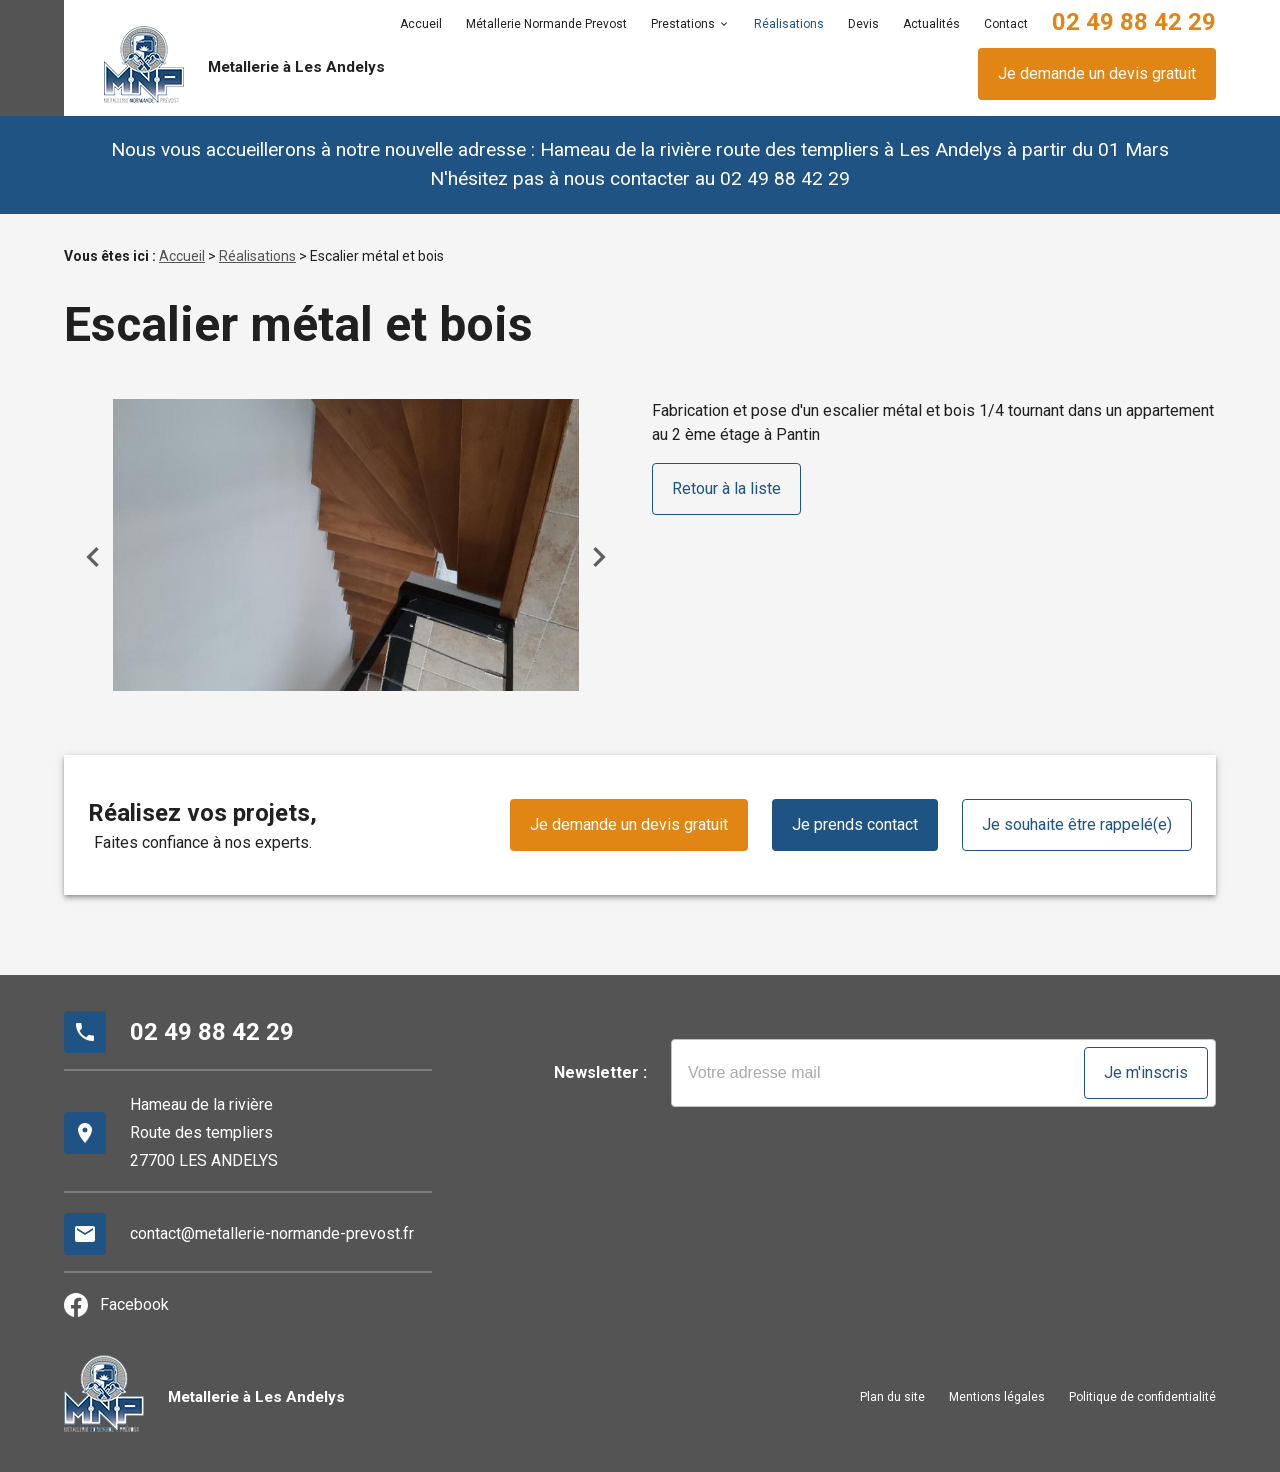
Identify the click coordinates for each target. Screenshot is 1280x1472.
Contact (1006, 24)
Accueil (421, 24)
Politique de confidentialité (1142, 1397)
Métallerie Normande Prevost (546, 24)
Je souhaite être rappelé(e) (1077, 824)
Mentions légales (997, 1397)
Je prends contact (855, 824)
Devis (863, 24)
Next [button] (599, 557)
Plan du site (892, 1397)
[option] (346, 544)
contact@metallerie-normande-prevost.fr (272, 1233)
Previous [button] (93, 557)
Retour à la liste (726, 488)
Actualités (931, 24)
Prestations (683, 24)
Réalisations (789, 24)
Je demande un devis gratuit (1097, 73)
